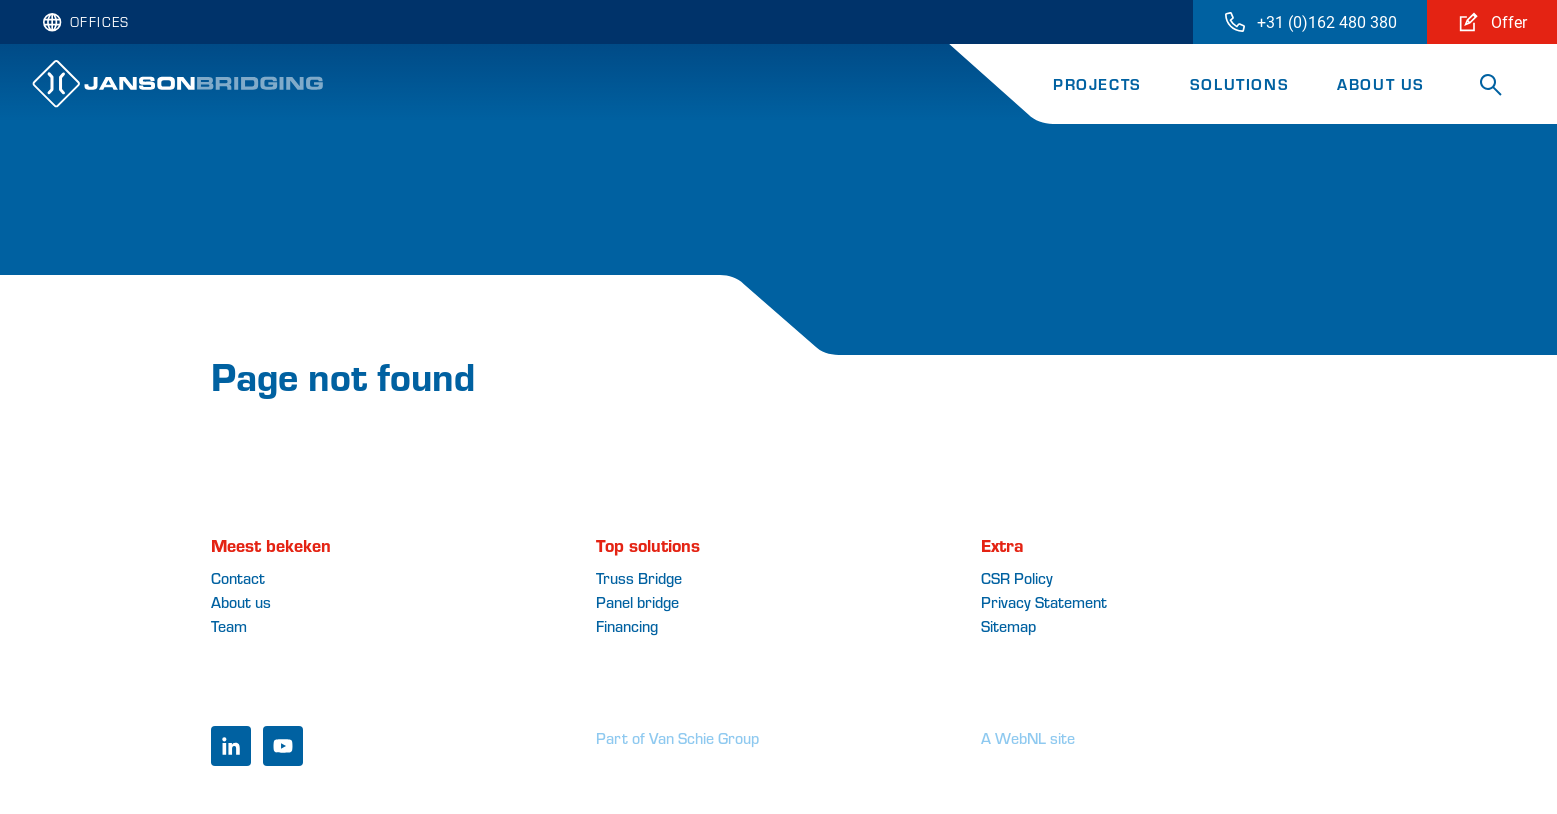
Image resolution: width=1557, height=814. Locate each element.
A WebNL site (1028, 737)
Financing (627, 625)
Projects (1097, 83)
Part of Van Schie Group (677, 737)
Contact (238, 577)
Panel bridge (637, 601)
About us (1381, 83)
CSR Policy (1017, 577)
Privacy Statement (1044, 601)
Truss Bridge (639, 577)
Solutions (1239, 83)
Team (229, 625)
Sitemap (1008, 625)
